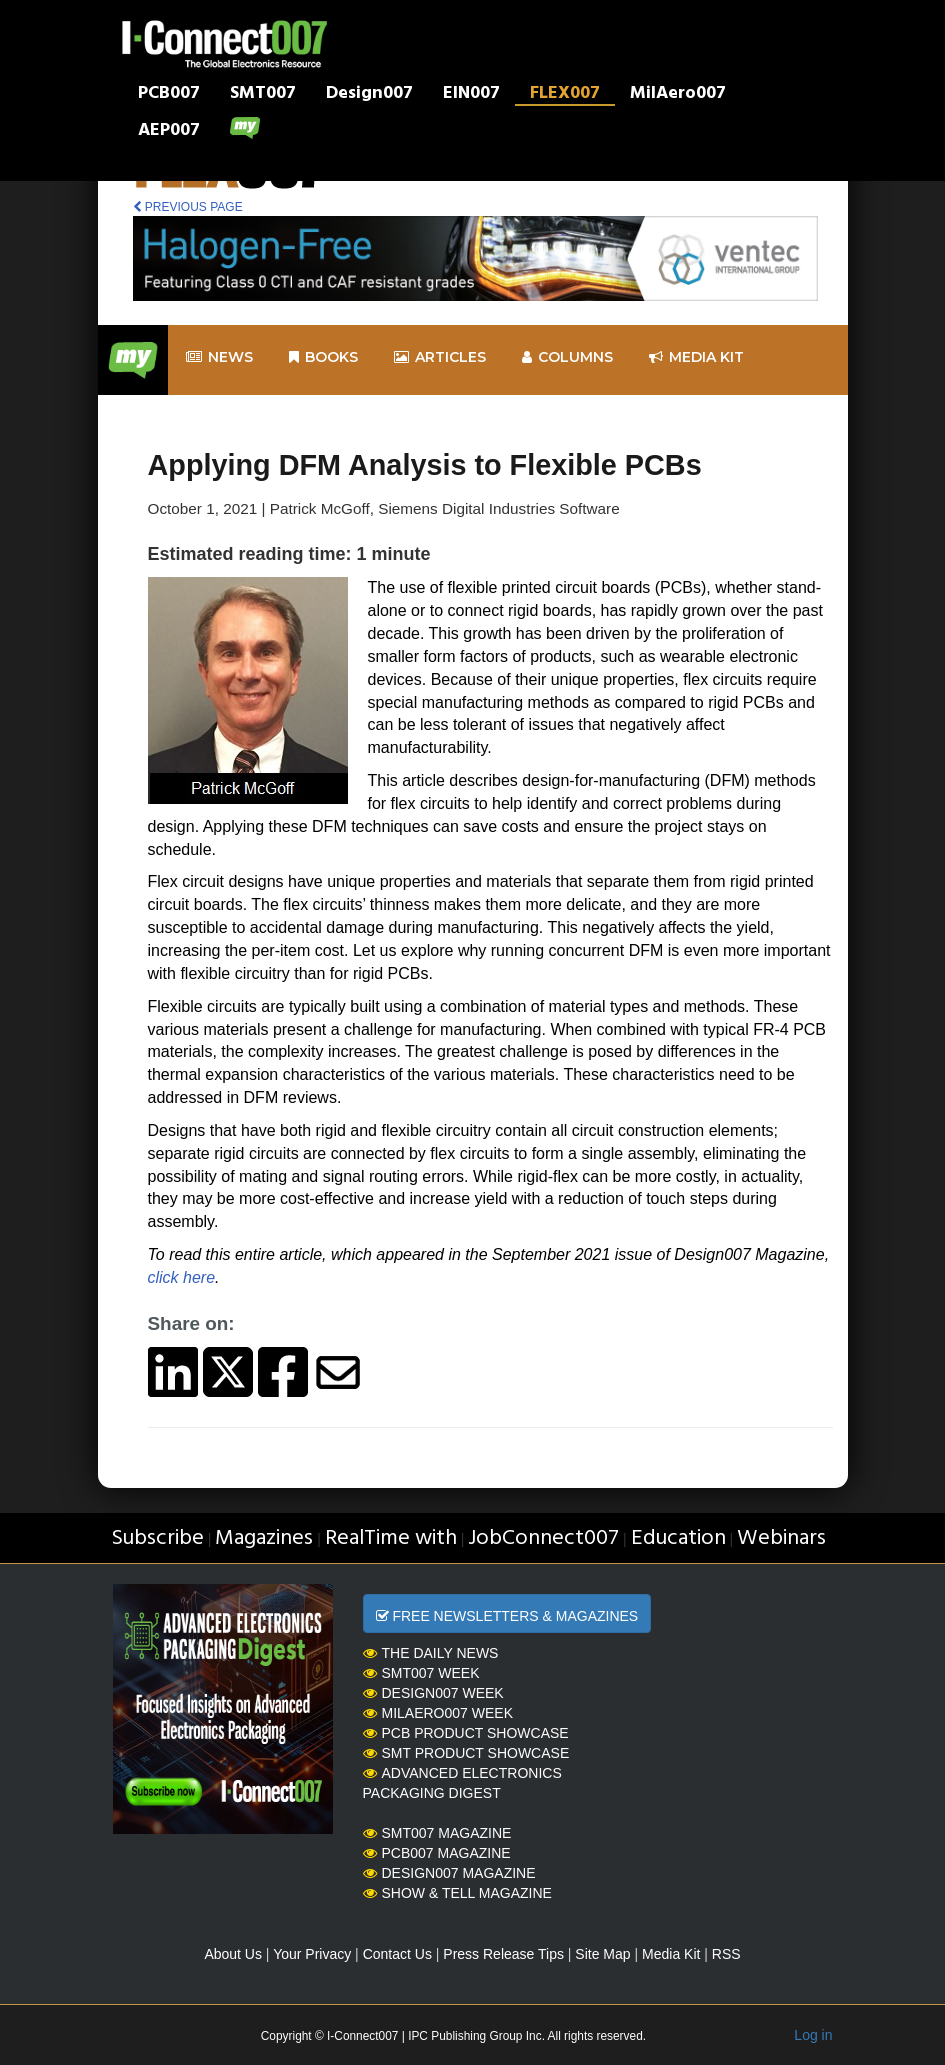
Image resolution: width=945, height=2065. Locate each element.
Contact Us (397, 1954)
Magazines (264, 1538)
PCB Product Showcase (466, 1733)
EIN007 (471, 95)
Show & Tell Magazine (457, 1893)
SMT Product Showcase (466, 1753)
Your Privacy (312, 1954)
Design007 (369, 95)
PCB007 (169, 95)
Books (323, 357)
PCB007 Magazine (437, 1853)
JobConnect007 (543, 1538)
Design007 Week (433, 1693)
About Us (233, 1954)
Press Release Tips (503, 1954)
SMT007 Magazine (437, 1833)
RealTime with (391, 1538)
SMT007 (263, 95)
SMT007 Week (421, 1673)
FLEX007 (565, 95)
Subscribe (157, 1538)
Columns (567, 357)
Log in (813, 2035)
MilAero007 (678, 95)
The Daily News (431, 1653)
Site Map (602, 1954)
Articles (440, 357)
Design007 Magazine (449, 1873)
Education (678, 1538)
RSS (726, 1954)
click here (182, 1277)
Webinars (781, 1538)
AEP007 (169, 132)
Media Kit (671, 1954)
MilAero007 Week (438, 1713)
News (219, 357)
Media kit (696, 357)
